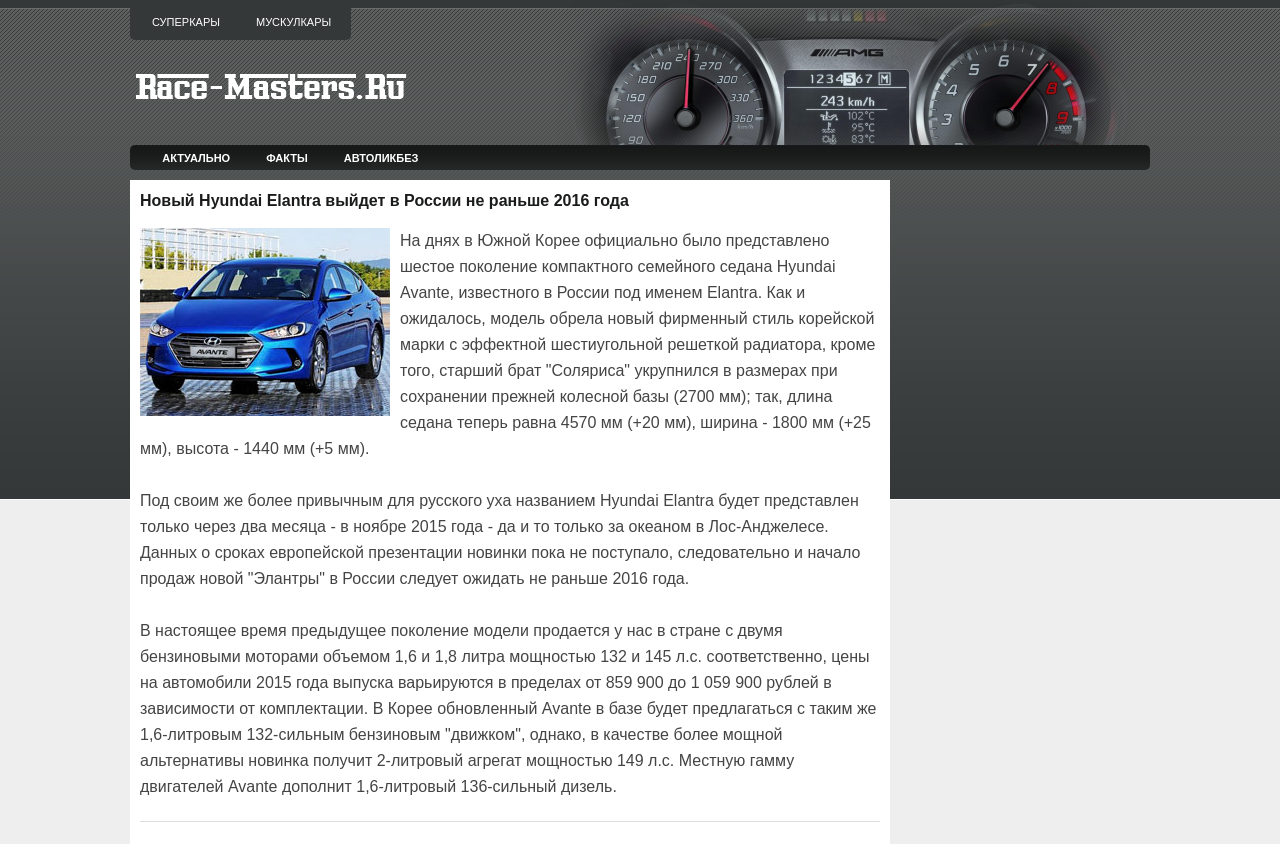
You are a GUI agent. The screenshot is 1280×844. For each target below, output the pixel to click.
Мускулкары (293, 22)
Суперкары (186, 22)
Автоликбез (381, 158)
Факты (287, 158)
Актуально (196, 158)
